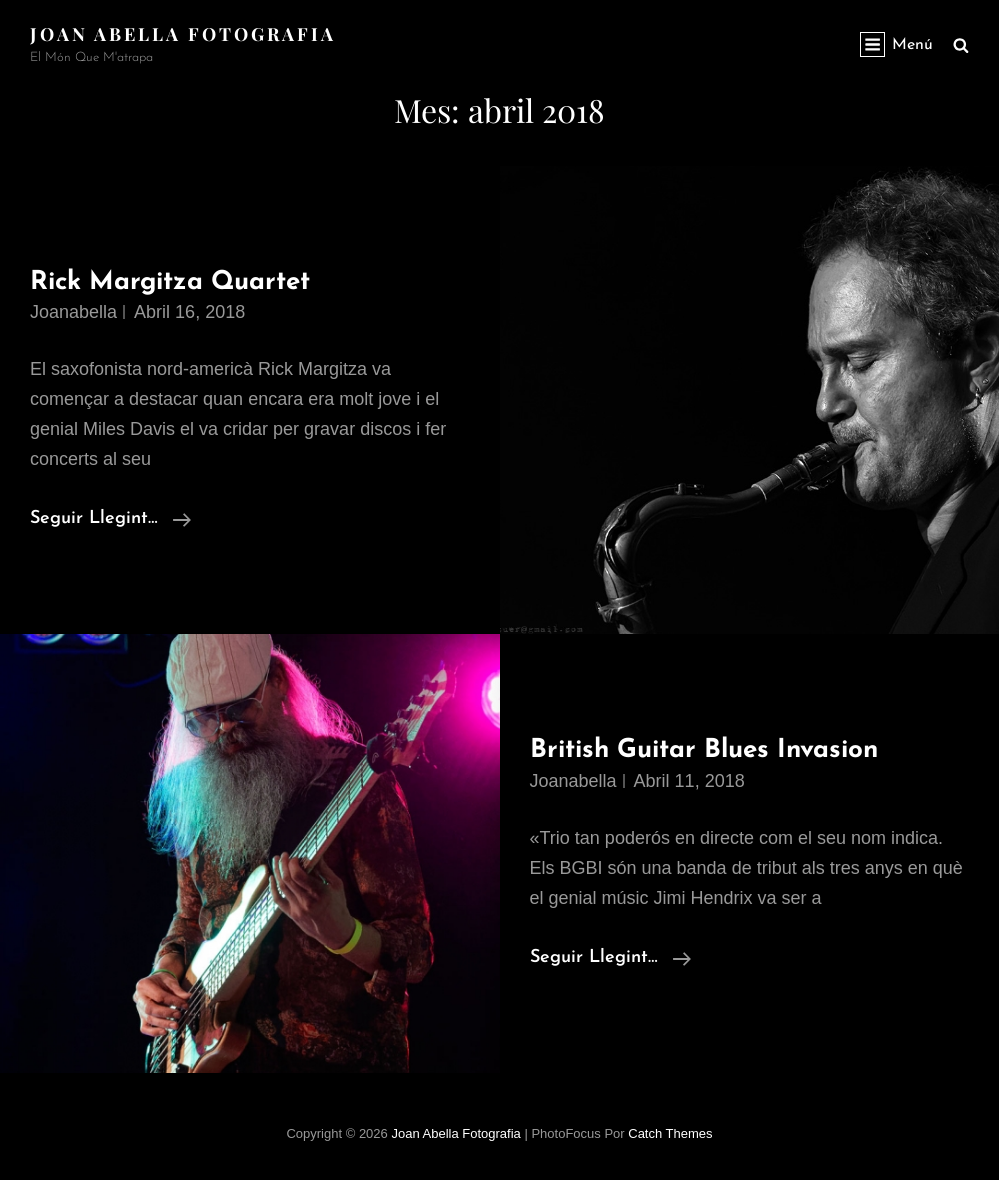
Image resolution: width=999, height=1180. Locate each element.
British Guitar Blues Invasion (704, 750)
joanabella (73, 312)
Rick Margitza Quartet (170, 282)
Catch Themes (670, 1133)
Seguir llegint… (110, 519)
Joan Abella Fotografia (183, 34)
